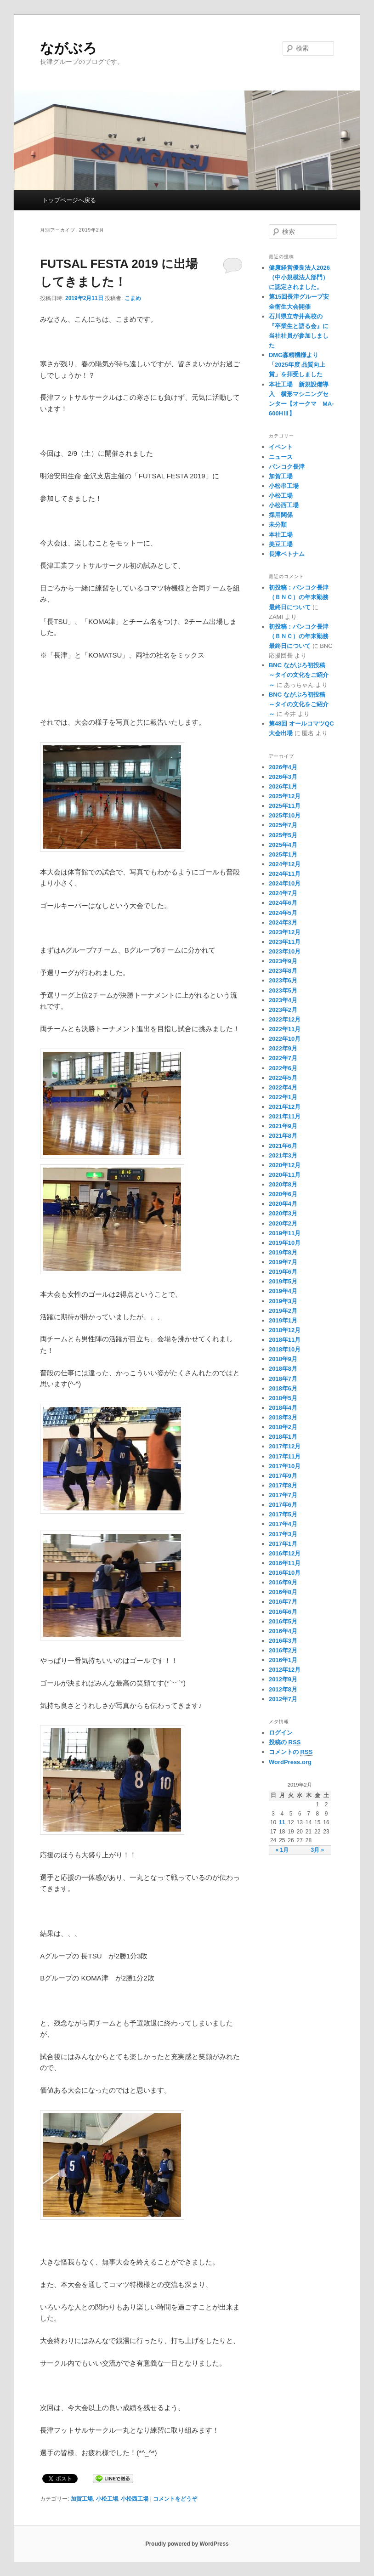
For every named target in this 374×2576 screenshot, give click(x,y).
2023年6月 (283, 980)
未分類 (278, 524)
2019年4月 (283, 1291)
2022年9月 (283, 1048)
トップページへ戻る (69, 200)
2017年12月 (284, 1446)
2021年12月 (284, 1106)
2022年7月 (283, 1058)
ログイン (281, 1732)
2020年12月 (284, 1165)
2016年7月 (283, 1601)
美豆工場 (281, 544)
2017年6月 (283, 1504)
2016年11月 (284, 1563)
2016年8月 (283, 1592)
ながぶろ (68, 48)
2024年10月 (284, 883)
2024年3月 (283, 922)
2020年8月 (283, 1184)
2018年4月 (283, 1407)
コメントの (290, 1752)
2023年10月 (284, 951)
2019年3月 (283, 1301)
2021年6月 (283, 1145)
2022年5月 (283, 1077)
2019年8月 (283, 1252)
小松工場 (107, 2499)
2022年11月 (284, 1029)
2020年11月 (284, 1174)
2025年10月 (284, 815)
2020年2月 (283, 1223)
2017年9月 (283, 1475)
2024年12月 (284, 864)
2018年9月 (283, 1359)
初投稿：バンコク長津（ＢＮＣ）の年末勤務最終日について (299, 597)
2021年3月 (283, 1155)
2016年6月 (283, 1611)
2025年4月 (283, 844)
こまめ (133, 298)
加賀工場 (82, 2499)
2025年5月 (283, 835)
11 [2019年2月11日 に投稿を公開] (282, 1822)
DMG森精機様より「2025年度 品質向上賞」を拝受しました (297, 365)
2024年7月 (283, 893)
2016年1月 (283, 1660)
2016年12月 (284, 1553)
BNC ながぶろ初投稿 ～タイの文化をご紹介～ (300, 675)
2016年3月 (283, 1640)
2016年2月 (283, 1650)
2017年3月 (283, 1534)
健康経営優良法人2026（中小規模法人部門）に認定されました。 (299, 277)
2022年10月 (284, 1038)
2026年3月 (283, 776)
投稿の (284, 1742)
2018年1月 (283, 1436)
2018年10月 (284, 1349)
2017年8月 (283, 1485)
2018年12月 (284, 1330)
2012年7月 (283, 1699)
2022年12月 (284, 1019)
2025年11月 (284, 805)
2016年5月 (283, 1621)
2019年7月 (283, 1262)
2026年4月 (283, 767)
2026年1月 (283, 786)
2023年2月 (283, 1009)
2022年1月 (283, 1097)
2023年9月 (283, 961)
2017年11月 (284, 1456)
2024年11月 (284, 873)
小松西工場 (134, 2499)
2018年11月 (284, 1339)
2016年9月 (283, 1582)
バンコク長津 (287, 466)
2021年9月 (283, 1126)
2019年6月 (283, 1271)
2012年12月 (284, 1669)
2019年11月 (284, 1233)
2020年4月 (283, 1203)
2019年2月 (283, 1310)
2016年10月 (284, 1572)
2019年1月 (283, 1320)
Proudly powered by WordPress (186, 2544)
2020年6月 (283, 1194)
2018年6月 (283, 1388)
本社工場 (281, 534)
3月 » (317, 1850)
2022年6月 (283, 1068)
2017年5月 (283, 1514)
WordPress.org (290, 1762)
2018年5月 (283, 1398)
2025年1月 (283, 854)
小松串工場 (284, 485)
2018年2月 (283, 1427)
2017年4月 (283, 1524)
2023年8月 (283, 970)
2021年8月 (283, 1135)
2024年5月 (283, 912)
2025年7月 (283, 825)
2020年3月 (283, 1213)
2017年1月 (283, 1543)
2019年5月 (283, 1281)
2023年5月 (283, 990)
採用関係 (281, 514)
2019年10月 (284, 1242)
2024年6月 (283, 902)
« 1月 (282, 1850)
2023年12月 (284, 932)
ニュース (281, 457)
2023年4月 (283, 1000)
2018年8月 (283, 1368)
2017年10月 (284, 1466)
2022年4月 (283, 1087)
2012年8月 (283, 1689)
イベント (281, 446)
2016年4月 (283, 1631)
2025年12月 (284, 796)
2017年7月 (283, 1495)
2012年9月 (283, 1679)
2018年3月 (283, 1417)
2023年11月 (284, 941)
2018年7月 (283, 1378)
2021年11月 (284, 1116)
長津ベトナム (287, 553)
